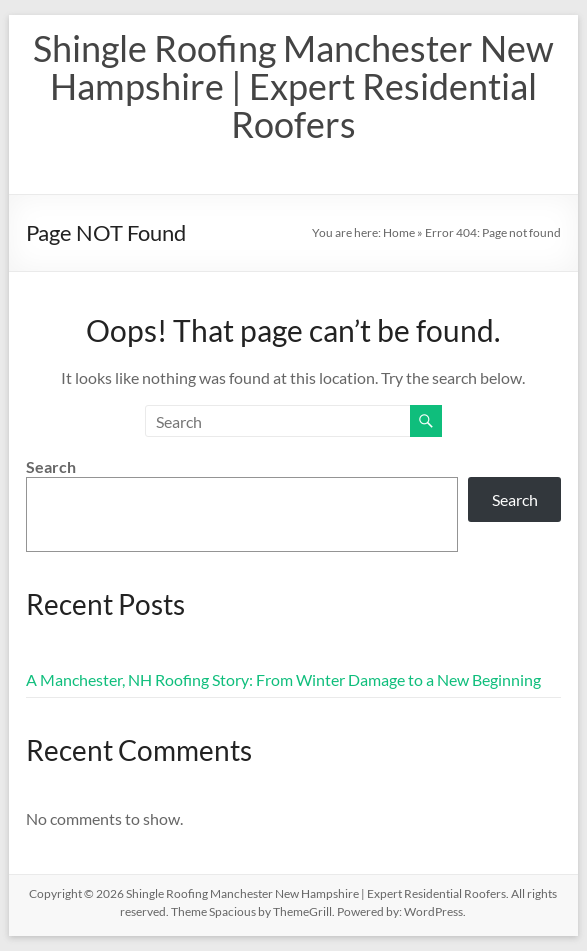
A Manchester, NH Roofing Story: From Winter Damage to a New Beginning (283, 679)
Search (51, 466)
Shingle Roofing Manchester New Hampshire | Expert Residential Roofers (293, 86)
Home (399, 232)
